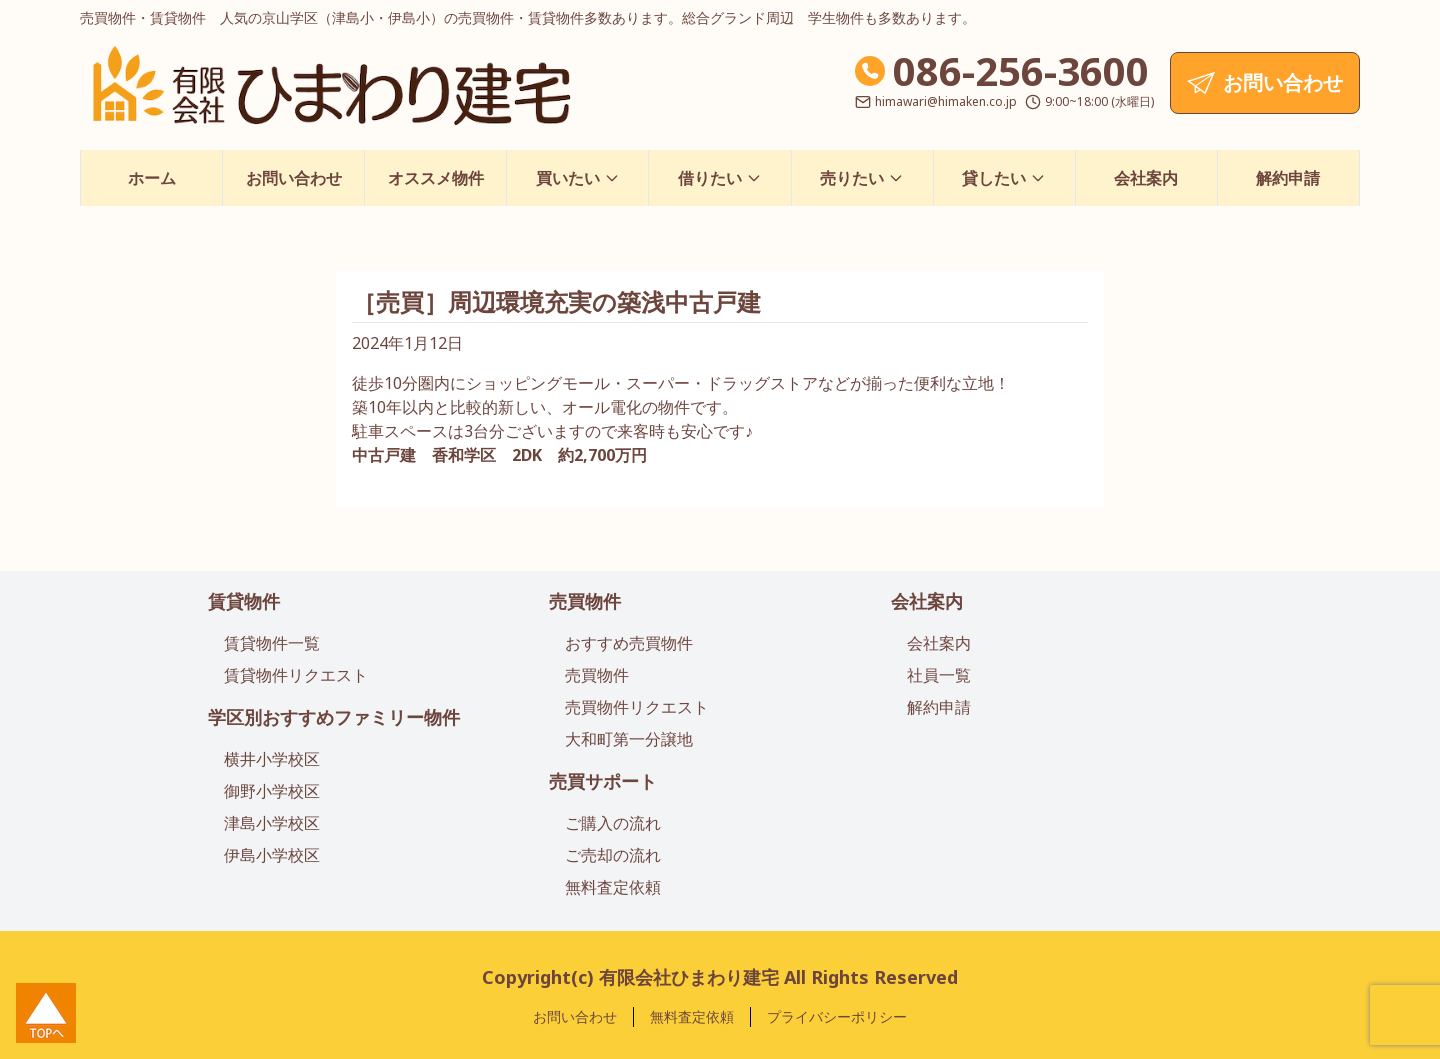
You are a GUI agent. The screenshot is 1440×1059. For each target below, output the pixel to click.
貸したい (1004, 178)
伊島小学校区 (272, 855)
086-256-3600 (1021, 70)
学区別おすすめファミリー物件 (334, 717)
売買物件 (585, 601)
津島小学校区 (272, 823)
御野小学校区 (272, 791)
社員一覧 (939, 675)
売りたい (862, 178)
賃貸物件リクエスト (296, 675)
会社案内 (1146, 178)
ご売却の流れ (613, 855)
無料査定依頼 (613, 887)
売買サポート (603, 781)
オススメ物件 (436, 178)
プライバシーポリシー (837, 1016)
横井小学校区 (272, 759)
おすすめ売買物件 (629, 643)
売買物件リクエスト (637, 707)
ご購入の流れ (613, 823)
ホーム (152, 178)
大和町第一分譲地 (629, 739)
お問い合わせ (294, 178)
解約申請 (1288, 178)
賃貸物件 (244, 601)
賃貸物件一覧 (272, 643)
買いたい (578, 178)
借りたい (720, 178)
